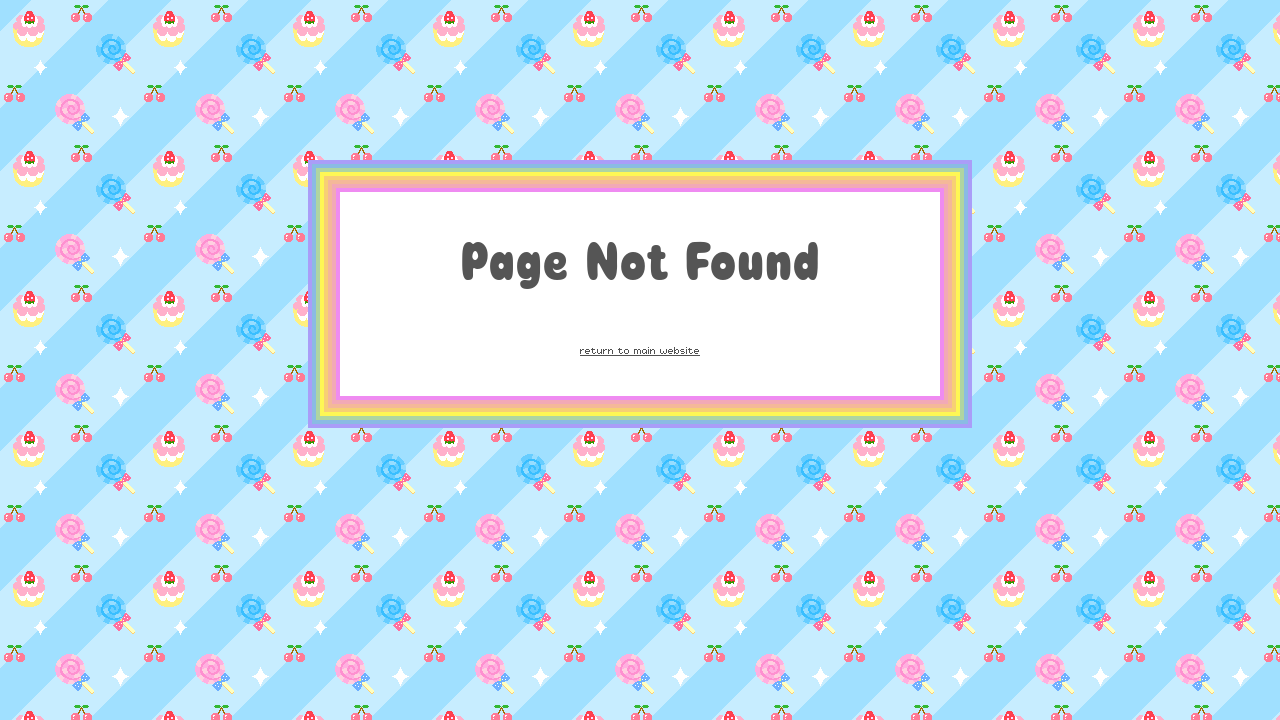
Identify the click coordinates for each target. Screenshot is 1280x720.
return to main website (640, 350)
